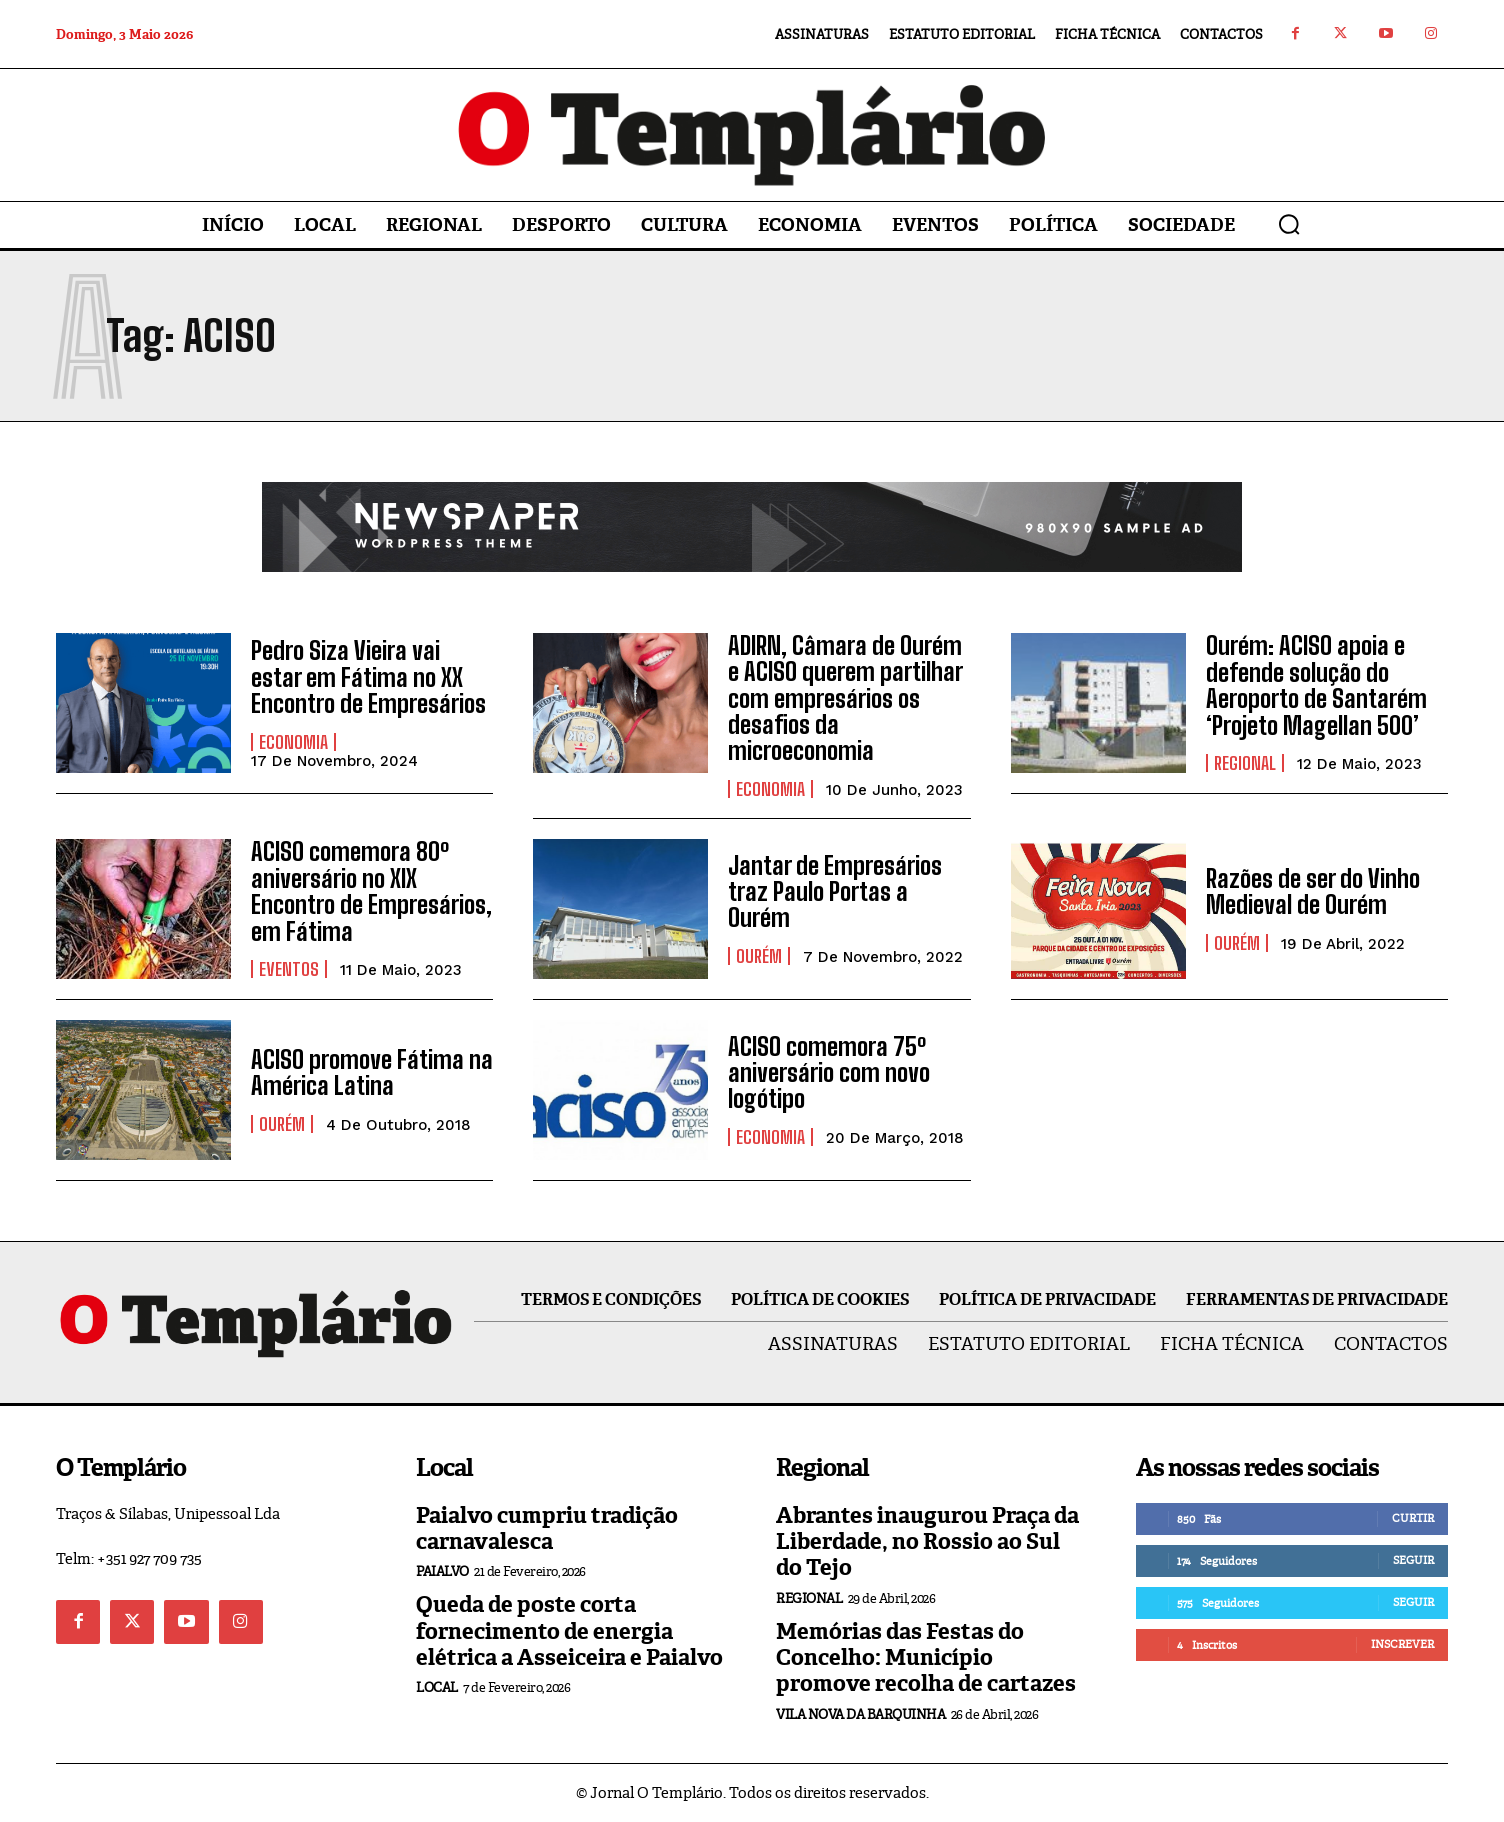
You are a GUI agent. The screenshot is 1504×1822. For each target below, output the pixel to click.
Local (437, 1687)
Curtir (1413, 1518)
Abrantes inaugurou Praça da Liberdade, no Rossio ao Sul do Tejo (927, 1542)
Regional (1245, 763)
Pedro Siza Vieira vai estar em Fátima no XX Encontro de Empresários (368, 677)
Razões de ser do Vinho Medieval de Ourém (1313, 891)
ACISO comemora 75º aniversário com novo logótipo (829, 1073)
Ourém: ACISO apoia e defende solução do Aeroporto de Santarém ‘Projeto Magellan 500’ (1316, 685)
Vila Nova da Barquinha (860, 1714)
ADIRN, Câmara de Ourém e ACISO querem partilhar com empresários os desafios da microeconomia (845, 698)
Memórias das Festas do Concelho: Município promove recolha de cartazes (926, 1658)
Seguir (1413, 1560)
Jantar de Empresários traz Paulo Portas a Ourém (835, 892)
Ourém (759, 956)
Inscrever (1402, 1644)
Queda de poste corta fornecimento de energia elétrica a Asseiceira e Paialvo (569, 1631)
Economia (293, 742)
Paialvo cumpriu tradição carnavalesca (547, 1528)
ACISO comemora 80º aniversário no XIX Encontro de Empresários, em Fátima (371, 891)
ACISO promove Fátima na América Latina (372, 1072)
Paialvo (442, 1571)
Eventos (289, 969)
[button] (1289, 224)
